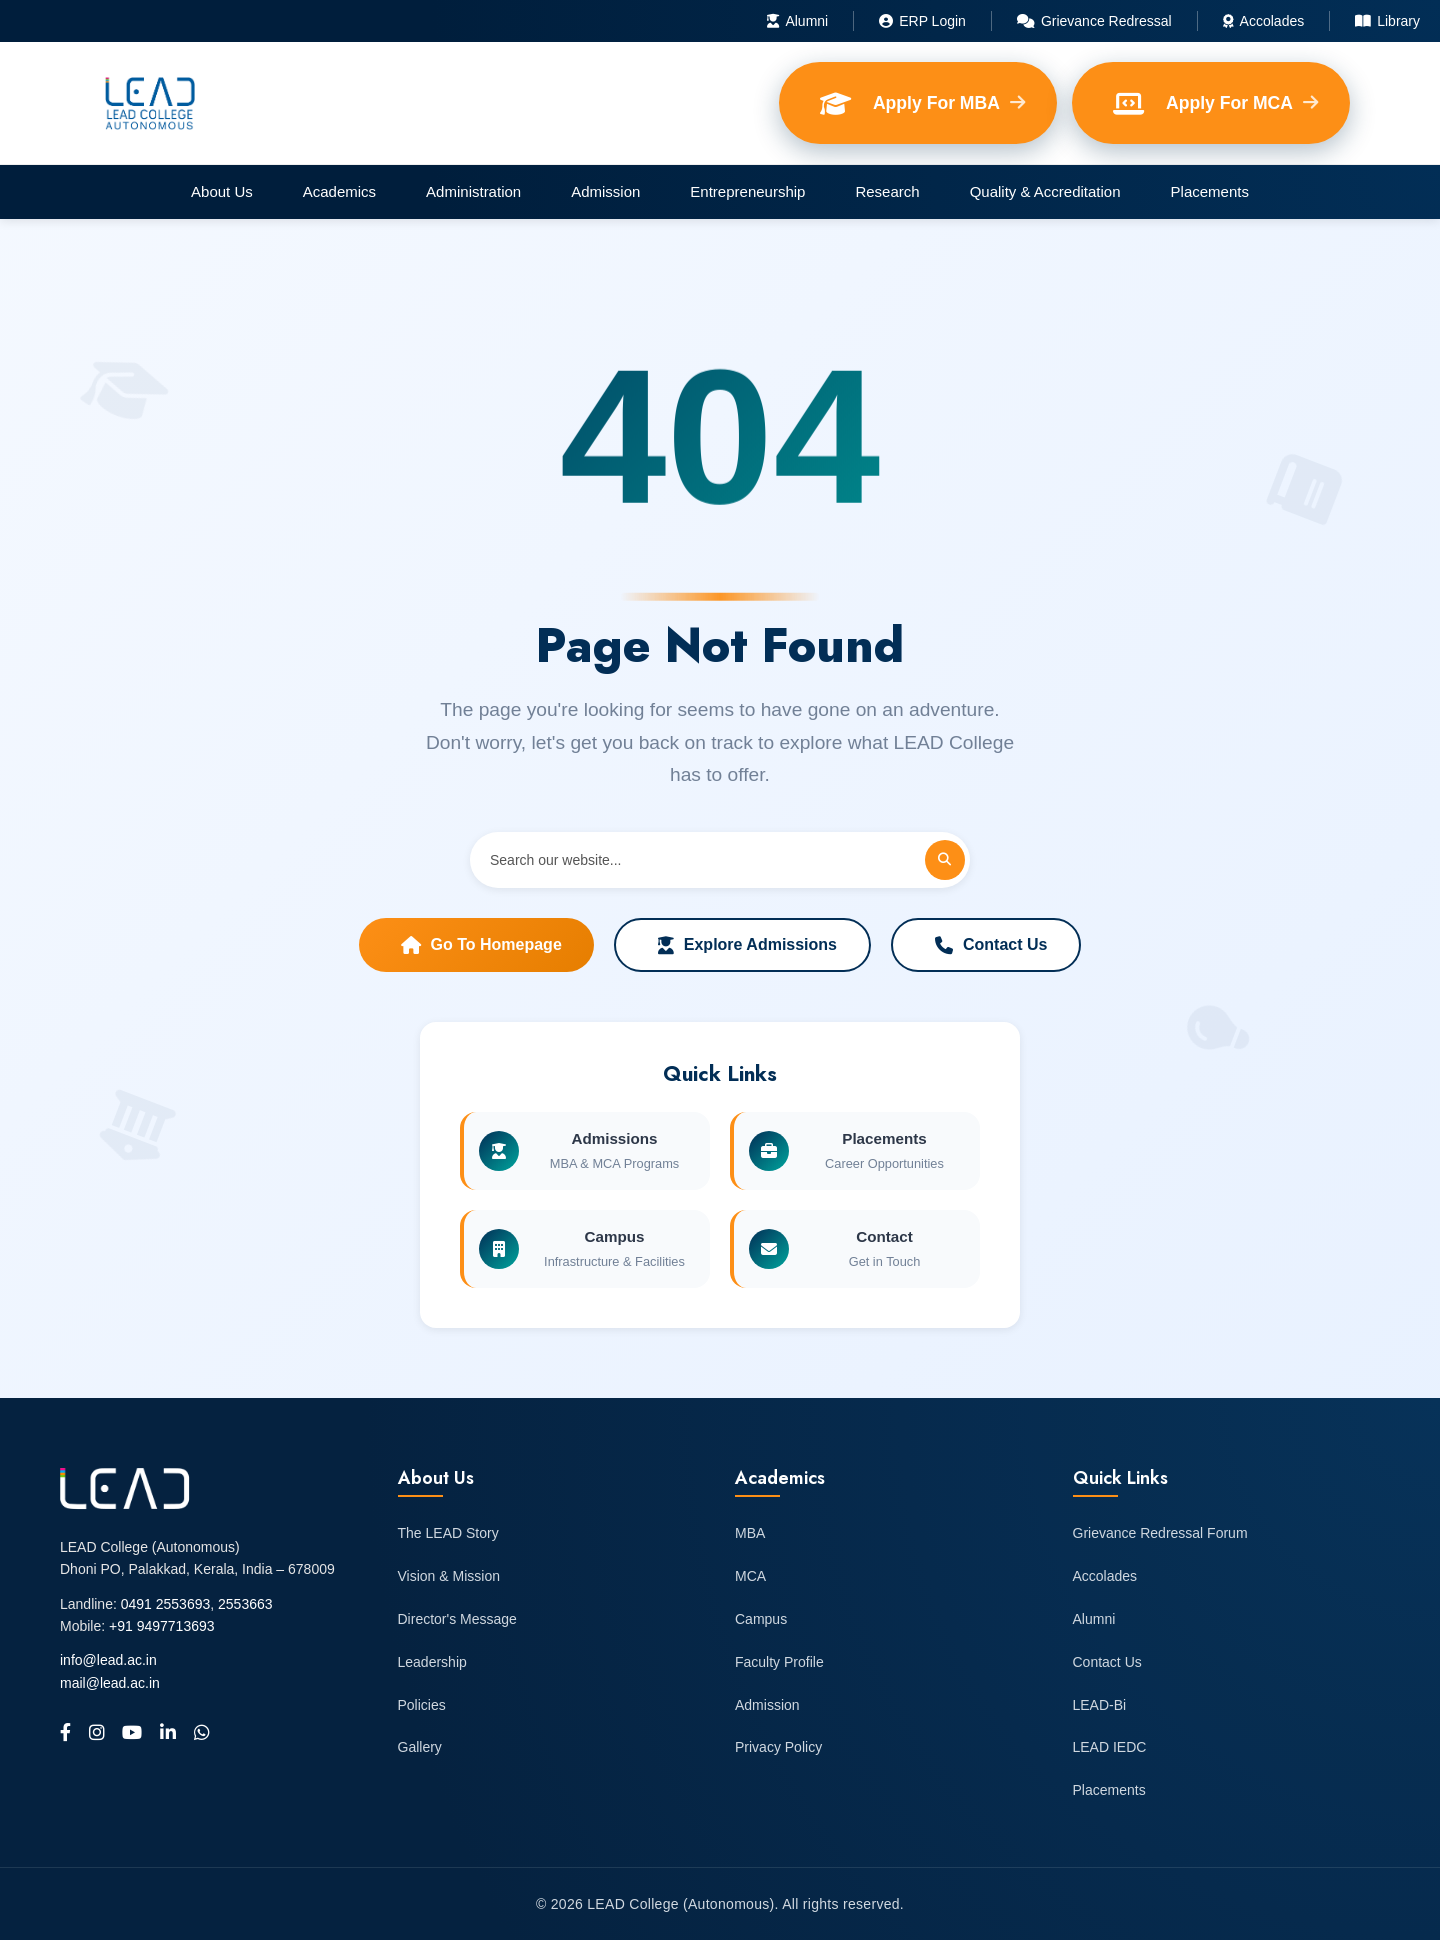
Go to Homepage (481, 945)
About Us (222, 191)
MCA (750, 1576)
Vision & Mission (449, 1576)
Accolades (1264, 21)
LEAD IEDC (1110, 1747)
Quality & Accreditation (1045, 191)
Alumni (797, 21)
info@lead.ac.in (108, 1660)
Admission (605, 191)
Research (887, 191)
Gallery (420, 1747)
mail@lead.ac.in (110, 1683)
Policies (422, 1705)
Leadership (432, 1662)
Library (1387, 21)
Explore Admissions (747, 945)
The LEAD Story (448, 1533)
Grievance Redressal (1094, 21)
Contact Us (991, 945)
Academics (339, 191)
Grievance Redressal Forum (1160, 1533)
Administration (473, 191)
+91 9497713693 (162, 1626)
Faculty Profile (779, 1662)
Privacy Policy (778, 1747)
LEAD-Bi (1100, 1705)
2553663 (245, 1604)
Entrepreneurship (747, 191)
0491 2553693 (166, 1604)
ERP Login (922, 21)
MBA (750, 1533)
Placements (1210, 191)
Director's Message (457, 1619)
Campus (761, 1619)
